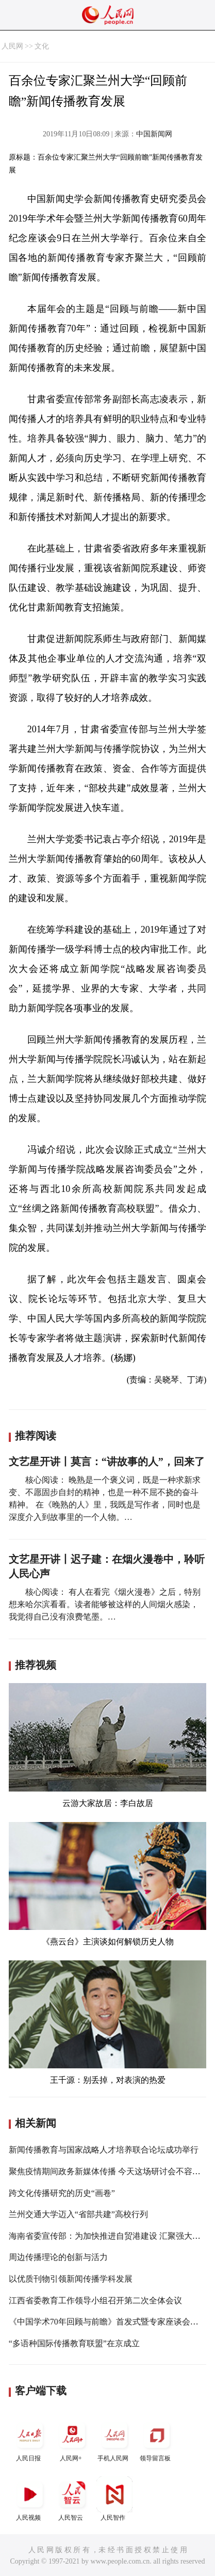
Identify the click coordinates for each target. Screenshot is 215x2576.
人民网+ (72, 2439)
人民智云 (72, 2498)
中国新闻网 (154, 134)
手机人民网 (114, 2439)
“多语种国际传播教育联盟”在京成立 (74, 2343)
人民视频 (30, 2498)
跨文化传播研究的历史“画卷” (62, 2193)
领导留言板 (157, 2439)
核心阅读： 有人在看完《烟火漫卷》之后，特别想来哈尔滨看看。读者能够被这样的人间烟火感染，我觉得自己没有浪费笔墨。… (105, 1604)
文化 (42, 46)
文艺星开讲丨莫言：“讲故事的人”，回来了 (107, 1461)
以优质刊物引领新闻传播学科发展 (71, 2278)
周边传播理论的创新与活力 (58, 2257)
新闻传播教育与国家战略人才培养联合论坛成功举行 (104, 2149)
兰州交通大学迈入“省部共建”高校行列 (78, 2214)
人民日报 (30, 2439)
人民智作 (114, 2498)
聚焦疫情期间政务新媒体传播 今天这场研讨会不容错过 (109, 2171)
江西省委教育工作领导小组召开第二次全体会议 (95, 2300)
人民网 (12, 46)
